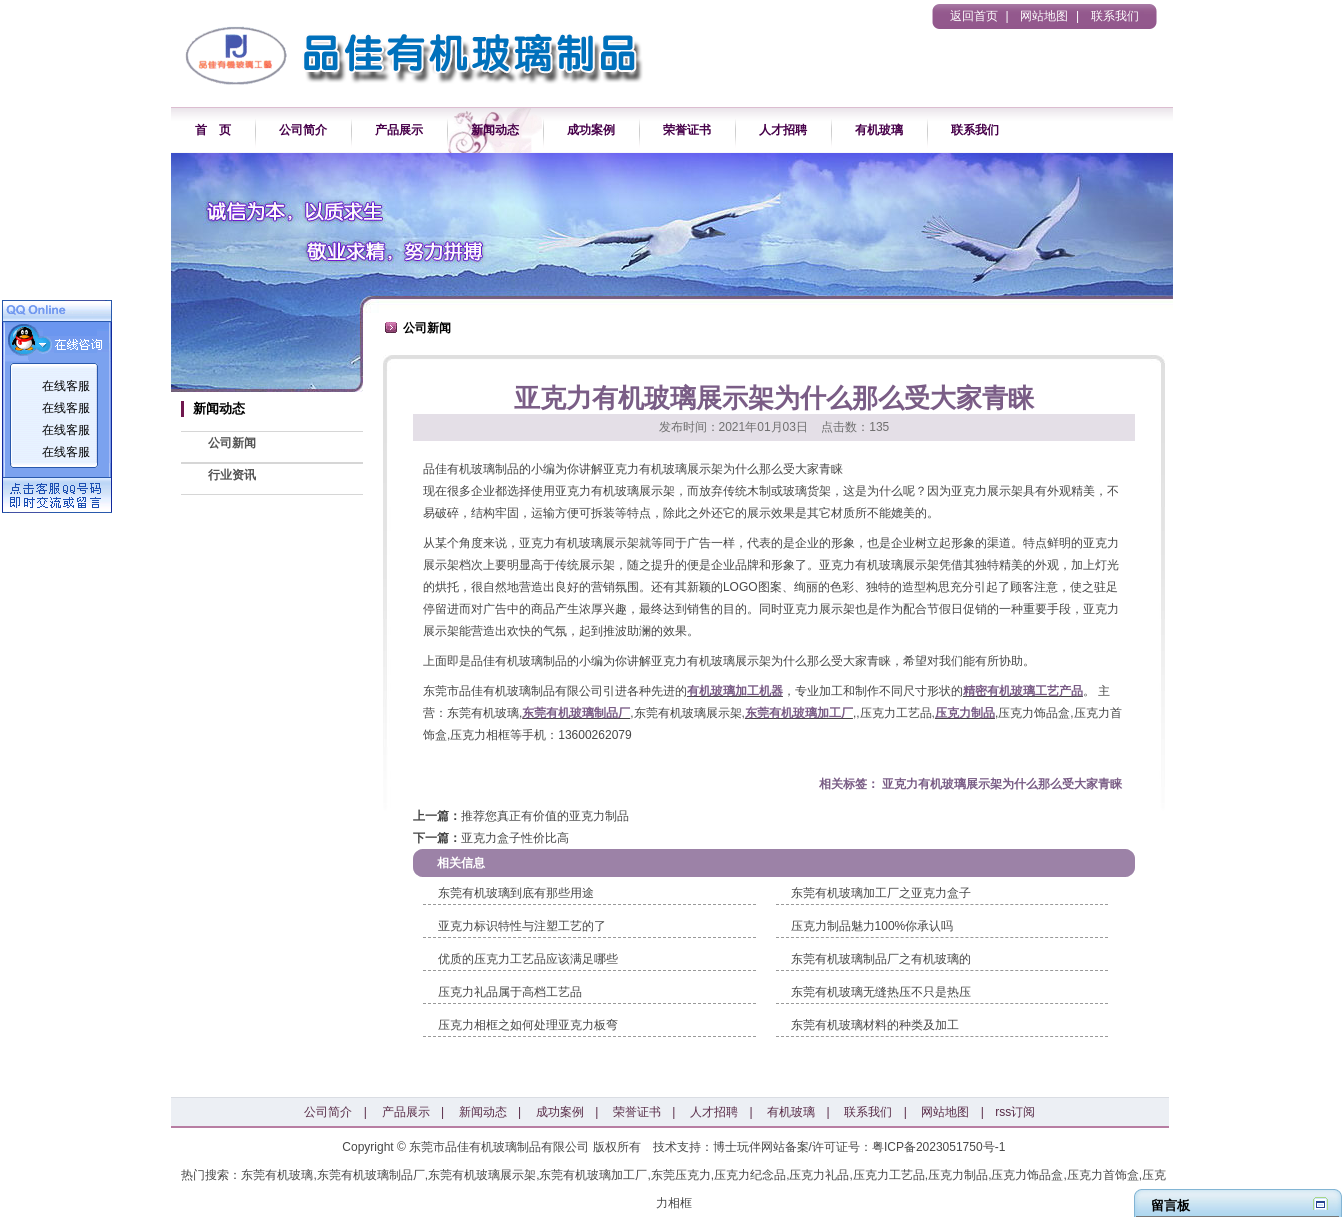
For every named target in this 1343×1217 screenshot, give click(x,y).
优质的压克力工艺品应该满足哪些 (528, 959)
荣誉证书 (687, 130)
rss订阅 (1015, 1112)
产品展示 (399, 130)
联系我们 (1115, 16)
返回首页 (974, 16)
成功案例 (591, 130)
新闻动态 (495, 130)
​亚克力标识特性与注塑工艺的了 (522, 926)
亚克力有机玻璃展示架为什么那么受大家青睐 (1002, 784)
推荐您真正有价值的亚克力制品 (545, 816)
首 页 (213, 130)
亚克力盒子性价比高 (515, 838)
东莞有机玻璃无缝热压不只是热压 (881, 992)
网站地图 (1044, 16)
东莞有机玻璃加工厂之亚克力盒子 (881, 893)
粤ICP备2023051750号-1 (938, 1147)
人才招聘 (783, 130)
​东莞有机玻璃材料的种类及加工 (875, 1025)
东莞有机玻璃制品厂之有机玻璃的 (881, 959)
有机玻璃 (879, 130)
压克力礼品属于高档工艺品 (510, 992)
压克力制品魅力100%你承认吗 (872, 926)
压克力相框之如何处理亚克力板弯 (528, 1025)
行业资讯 (232, 475)
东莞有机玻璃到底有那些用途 (516, 893)
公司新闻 (232, 443)
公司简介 (303, 130)
